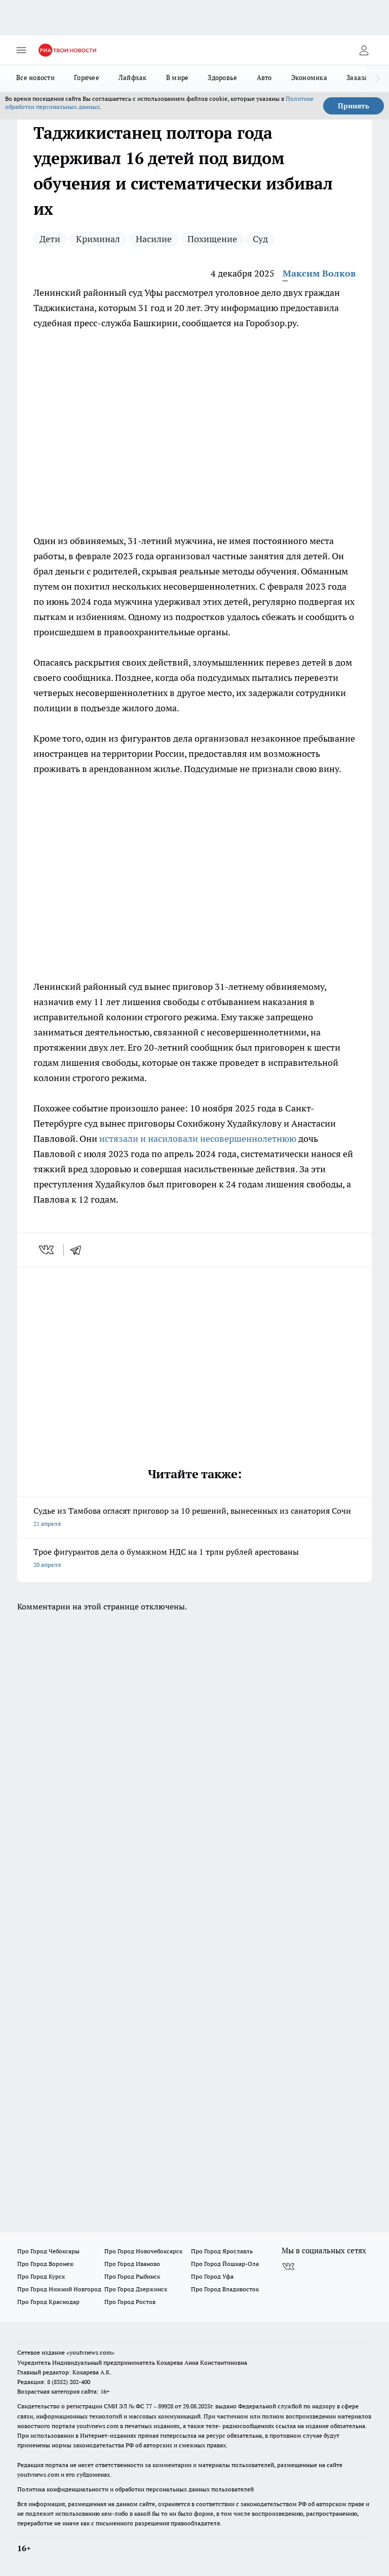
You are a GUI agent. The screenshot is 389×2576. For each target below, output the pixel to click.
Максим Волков (319, 273)
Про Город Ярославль (222, 2251)
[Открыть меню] (21, 50)
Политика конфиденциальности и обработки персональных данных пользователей (135, 2489)
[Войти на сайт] (364, 50)
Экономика (309, 77)
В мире (177, 77)
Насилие (154, 239)
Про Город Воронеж (45, 2263)
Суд (260, 239)
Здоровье (222, 77)
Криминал (98, 239)
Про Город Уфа (212, 2276)
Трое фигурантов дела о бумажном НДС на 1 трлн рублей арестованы (194, 1559)
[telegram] (79, 1250)
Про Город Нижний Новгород (59, 2289)
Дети (50, 239)
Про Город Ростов (129, 2301)
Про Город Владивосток (225, 2289)
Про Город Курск (41, 2276)
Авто (264, 77)
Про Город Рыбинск (132, 2276)
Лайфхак (133, 77)
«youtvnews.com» (90, 2352)
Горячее (86, 77)
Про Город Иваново (132, 2263)
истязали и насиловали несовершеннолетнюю (197, 1138)
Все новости (35, 77)
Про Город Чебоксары (48, 2251)
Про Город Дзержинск (135, 2289)
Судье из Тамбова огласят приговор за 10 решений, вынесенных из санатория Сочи (194, 1518)
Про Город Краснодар (48, 2301)
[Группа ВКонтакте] (288, 2267)
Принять (353, 105)
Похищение (212, 239)
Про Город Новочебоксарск (143, 2251)
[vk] (47, 1250)
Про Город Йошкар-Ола (225, 2263)
